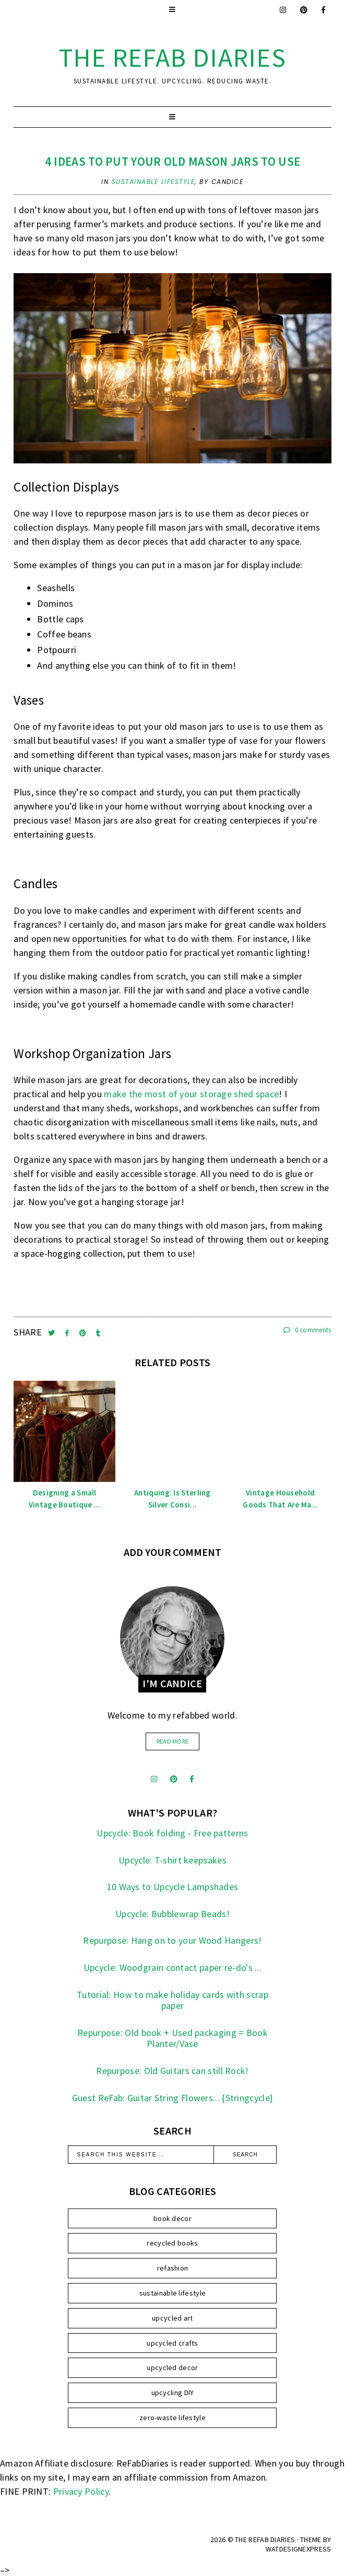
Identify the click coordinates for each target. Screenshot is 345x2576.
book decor (172, 2218)
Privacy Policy (81, 2491)
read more (173, 1741)
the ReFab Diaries (173, 57)
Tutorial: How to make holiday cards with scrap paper (172, 2000)
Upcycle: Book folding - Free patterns (172, 1833)
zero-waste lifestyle (172, 2417)
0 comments (307, 1330)
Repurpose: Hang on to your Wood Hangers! (172, 1940)
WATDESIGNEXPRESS (298, 2549)
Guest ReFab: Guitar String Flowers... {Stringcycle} (172, 2098)
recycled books (172, 2243)
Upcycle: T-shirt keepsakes (172, 1860)
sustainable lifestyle (153, 181)
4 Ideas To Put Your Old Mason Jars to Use (172, 161)
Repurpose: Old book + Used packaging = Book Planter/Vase (172, 2038)
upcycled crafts (172, 2343)
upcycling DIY (172, 2392)
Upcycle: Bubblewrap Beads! (172, 1914)
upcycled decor (172, 2367)
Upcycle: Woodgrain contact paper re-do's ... (172, 1967)
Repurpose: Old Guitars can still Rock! (172, 2071)
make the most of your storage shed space (191, 1094)
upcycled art (172, 2318)
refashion (172, 2268)
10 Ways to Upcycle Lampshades (173, 1887)
